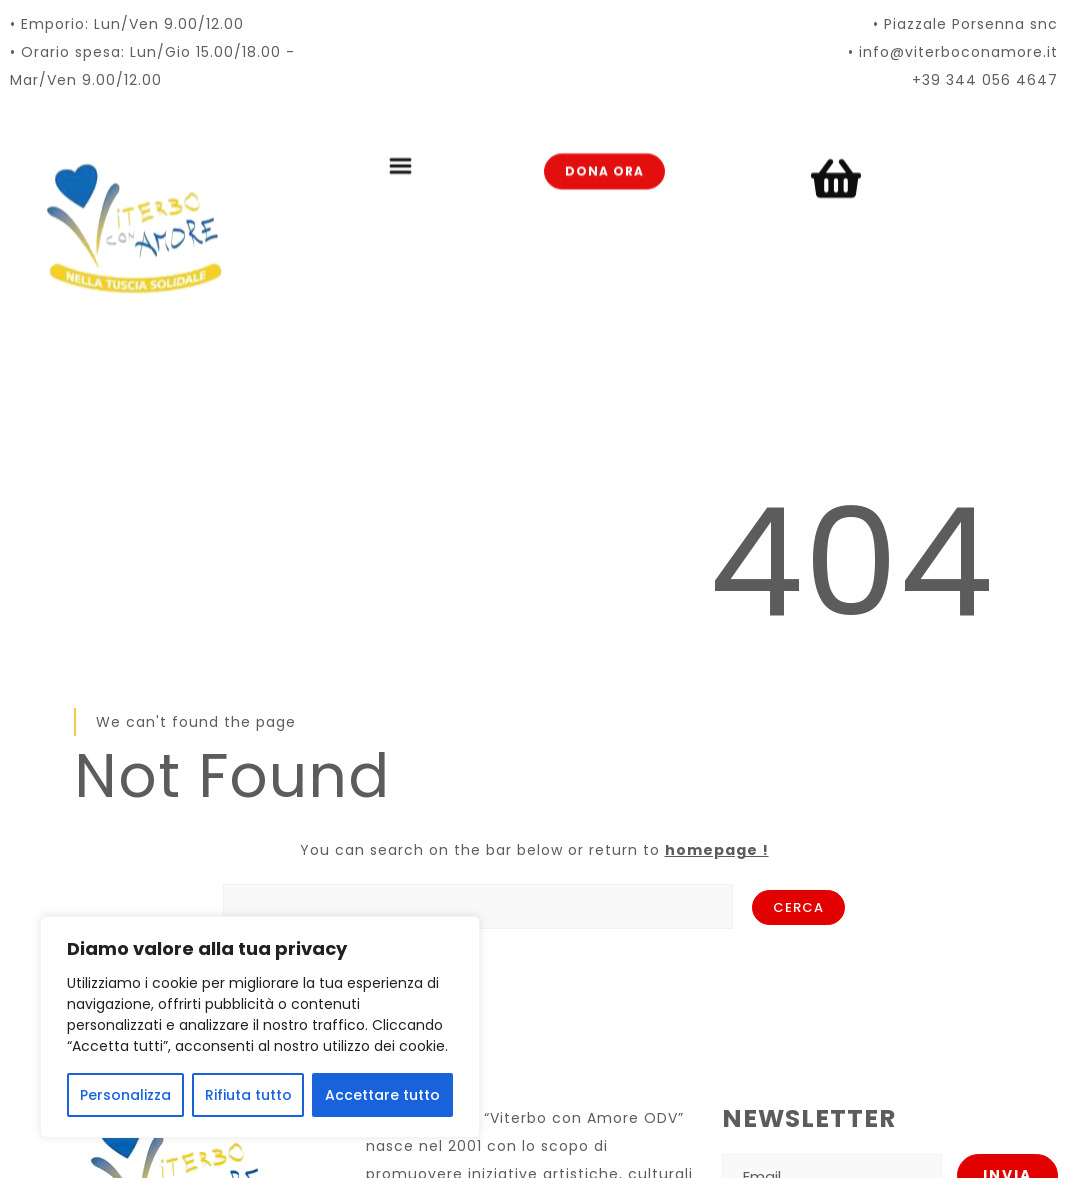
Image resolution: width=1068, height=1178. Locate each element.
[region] (260, 1027)
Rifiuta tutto (248, 1095)
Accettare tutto (382, 1095)
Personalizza (125, 1095)
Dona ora (604, 148)
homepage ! (717, 850)
